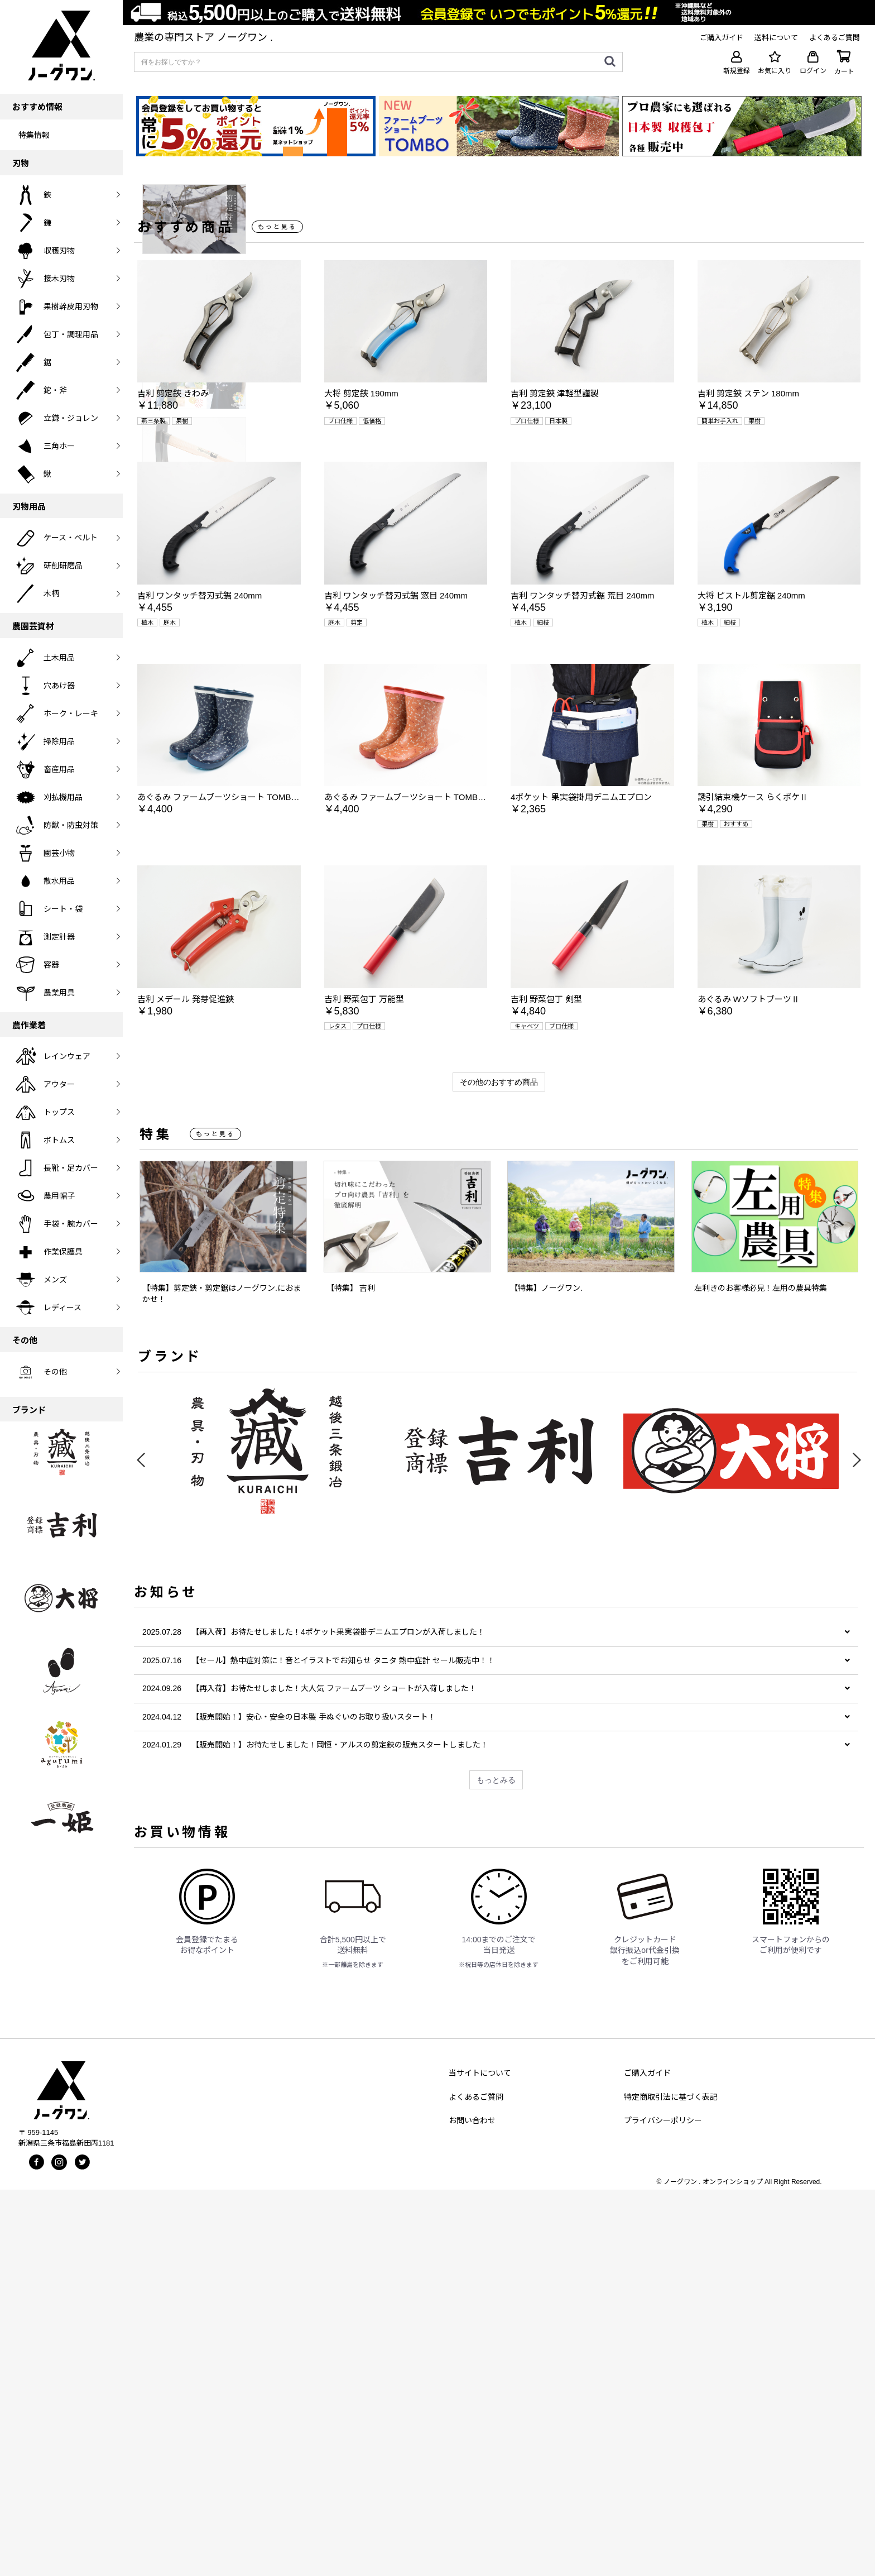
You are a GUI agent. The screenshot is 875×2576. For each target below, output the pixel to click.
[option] (426, 377)
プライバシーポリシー (663, 2506)
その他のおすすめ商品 (499, 1467)
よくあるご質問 (476, 2482)
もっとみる (496, 2165)
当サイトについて (480, 2459)
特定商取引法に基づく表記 (671, 2482)
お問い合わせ (472, 2506)
